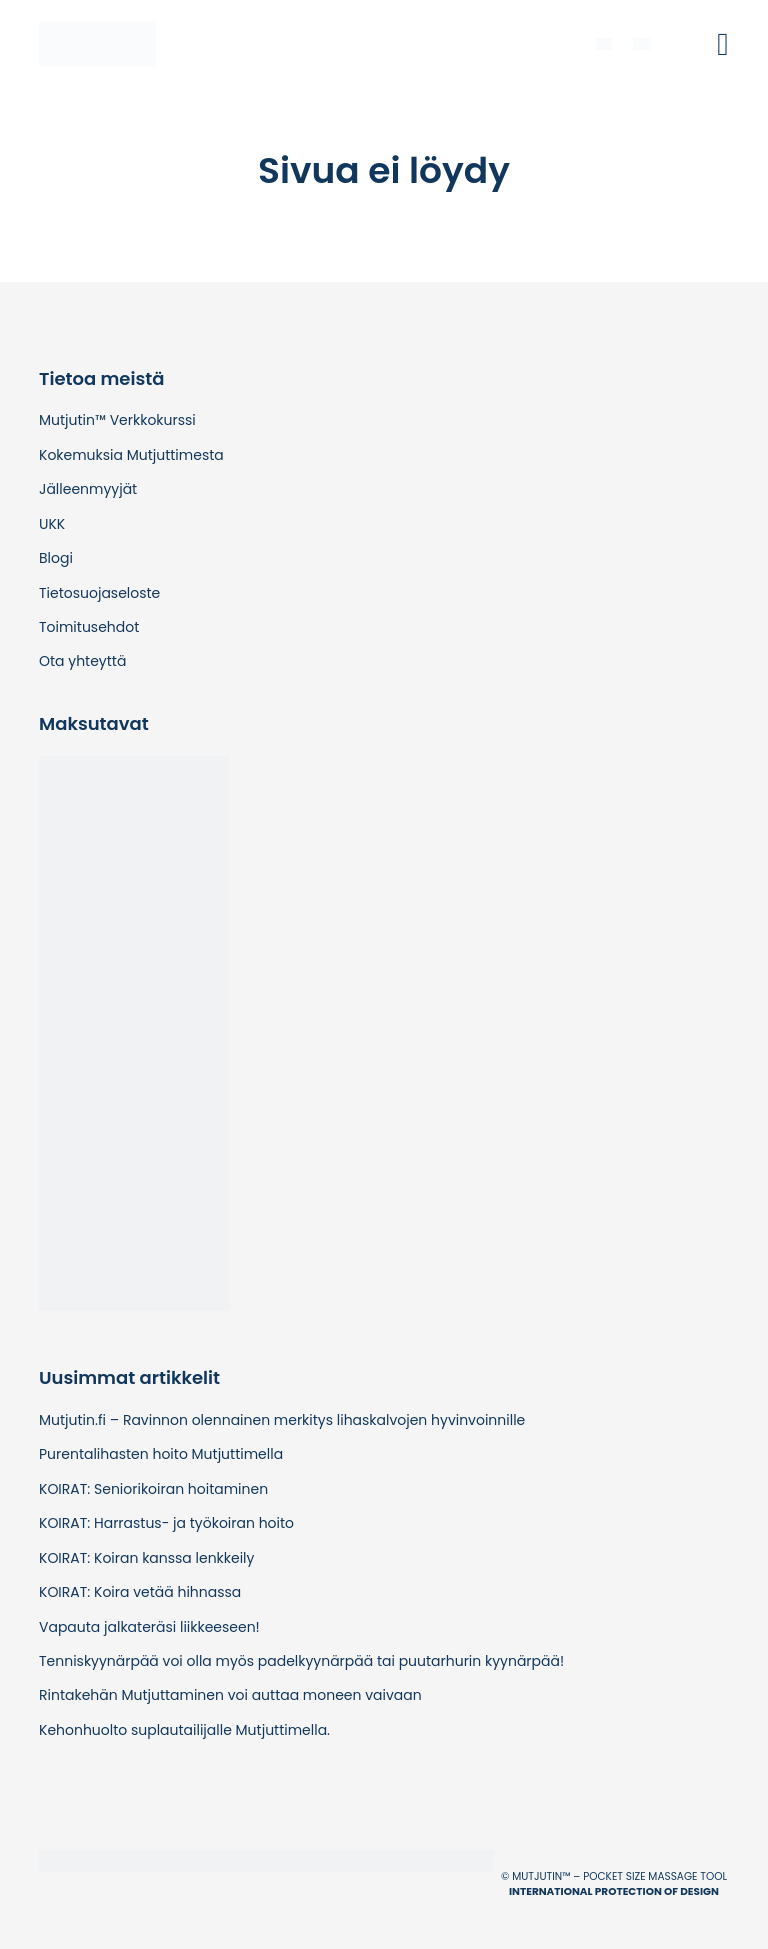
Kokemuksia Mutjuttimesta (131, 455)
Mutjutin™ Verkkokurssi (117, 420)
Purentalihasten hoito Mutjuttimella (161, 1454)
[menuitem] (604, 43)
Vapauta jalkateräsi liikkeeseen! (149, 1627)
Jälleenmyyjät (88, 489)
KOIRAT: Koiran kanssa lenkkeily (146, 1558)
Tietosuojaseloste (99, 593)
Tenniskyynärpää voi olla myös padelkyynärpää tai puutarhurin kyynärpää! (301, 1661)
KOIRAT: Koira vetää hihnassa (140, 1592)
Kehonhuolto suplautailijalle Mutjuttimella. (184, 1730)
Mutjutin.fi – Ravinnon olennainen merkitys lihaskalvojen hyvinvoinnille (282, 1420)
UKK (52, 524)
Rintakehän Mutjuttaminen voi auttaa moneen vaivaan (230, 1695)
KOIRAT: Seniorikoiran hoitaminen (153, 1489)
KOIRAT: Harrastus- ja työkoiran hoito (166, 1523)
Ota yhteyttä (82, 661)
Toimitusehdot (89, 627)
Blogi (56, 558)
